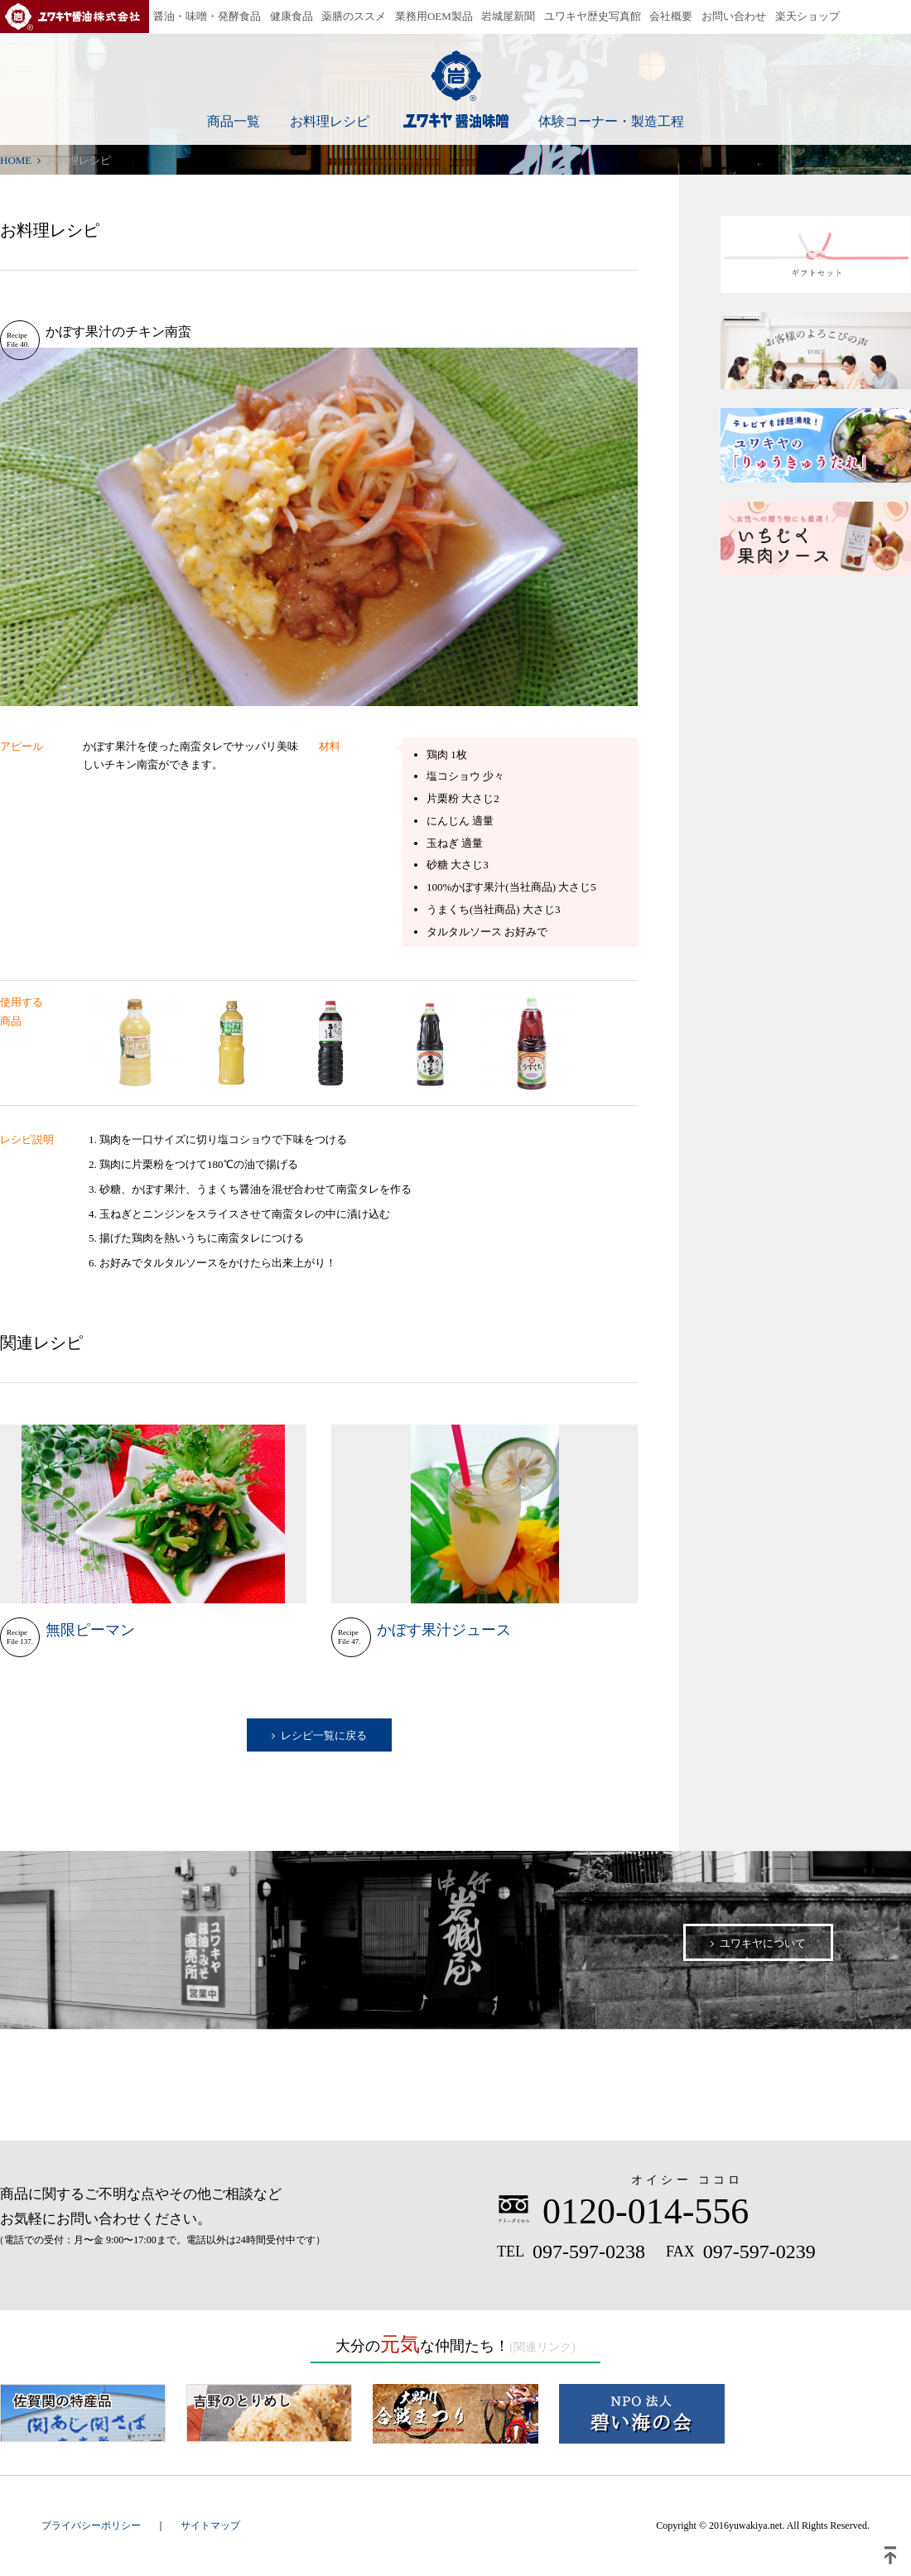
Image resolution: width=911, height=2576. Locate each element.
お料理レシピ (329, 121)
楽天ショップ (807, 16)
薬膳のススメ (353, 16)
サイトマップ (210, 2525)
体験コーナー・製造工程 (611, 121)
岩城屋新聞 (508, 16)
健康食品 (291, 16)
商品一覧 (233, 121)
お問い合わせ (733, 16)
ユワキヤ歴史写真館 (592, 16)
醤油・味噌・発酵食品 (207, 16)
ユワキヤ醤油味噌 (456, 89)
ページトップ (890, 2555)
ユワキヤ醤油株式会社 (74, 16)
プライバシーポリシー (91, 2525)
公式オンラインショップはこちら (455, 2085)
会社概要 (670, 16)
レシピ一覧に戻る (324, 1735)
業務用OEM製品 (434, 16)
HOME (15, 160)
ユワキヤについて (763, 1943)
